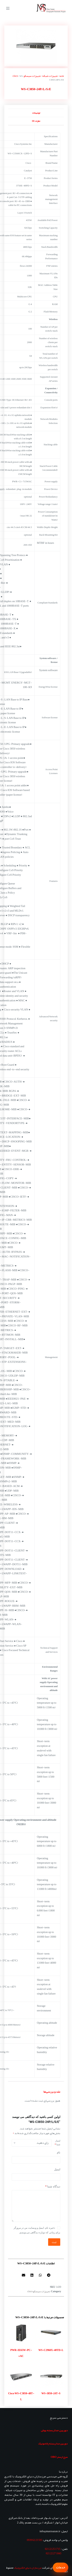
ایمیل (57, 2169)
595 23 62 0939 (34, 2540)
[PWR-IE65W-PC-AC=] (21, 2333)
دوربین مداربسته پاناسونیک (53, 2443)
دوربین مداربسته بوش (54, 2430)
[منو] (8, 8)
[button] (48, 2275)
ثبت (54, 2242)
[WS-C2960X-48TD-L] (51, 2333)
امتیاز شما (57, 2142)
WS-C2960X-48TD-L (50, 2350)
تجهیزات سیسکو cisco (26, 75)
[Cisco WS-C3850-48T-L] (21, 2376)
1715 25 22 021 (52, 2548)
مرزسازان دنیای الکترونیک (28, 2567)
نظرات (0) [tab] (36, 121)
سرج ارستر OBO (59, 2456)
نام (58, 2152)
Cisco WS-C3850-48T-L (21, 2396)
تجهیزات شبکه (50, 75)
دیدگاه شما (52, 2186)
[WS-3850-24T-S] (51, 2376)
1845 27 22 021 (53, 2553)
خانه (62, 75)
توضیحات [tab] (36, 113)
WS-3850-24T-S (50, 2393)
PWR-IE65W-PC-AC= (21, 2353)
